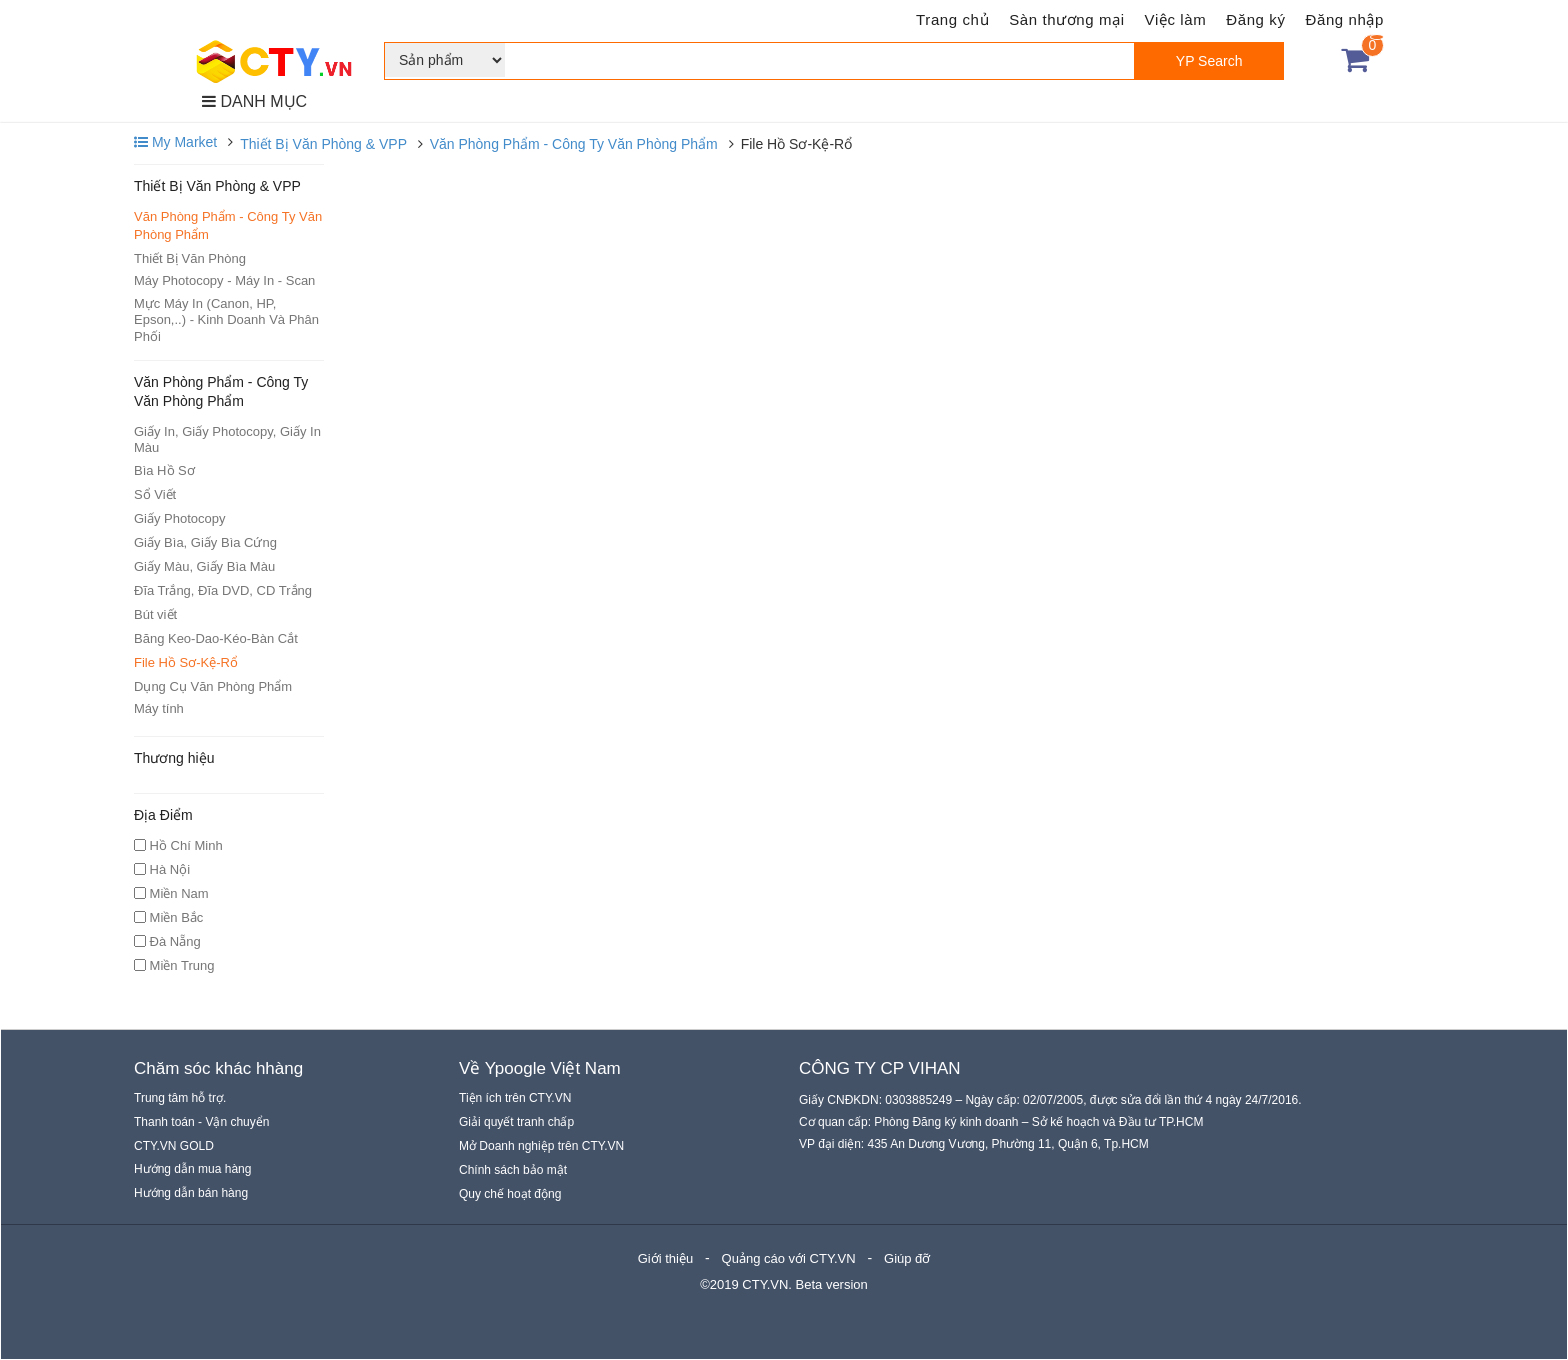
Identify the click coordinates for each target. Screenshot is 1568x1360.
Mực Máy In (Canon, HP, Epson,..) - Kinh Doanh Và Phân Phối (226, 320)
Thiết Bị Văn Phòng (190, 258)
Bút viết (155, 614)
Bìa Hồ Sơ (164, 470)
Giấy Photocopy (180, 518)
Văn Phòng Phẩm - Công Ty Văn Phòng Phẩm (574, 144)
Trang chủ (952, 19)
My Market (175, 142)
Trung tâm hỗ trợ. (180, 1098)
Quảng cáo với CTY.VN (789, 1258)
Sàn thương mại (1066, 19)
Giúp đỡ (907, 1258)
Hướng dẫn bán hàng (191, 1193)
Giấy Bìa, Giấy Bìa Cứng (205, 542)
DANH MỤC (254, 101)
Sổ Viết (155, 494)
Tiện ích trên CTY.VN (515, 1098)
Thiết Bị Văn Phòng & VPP (323, 144)
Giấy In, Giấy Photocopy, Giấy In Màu (227, 439)
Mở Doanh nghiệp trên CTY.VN (541, 1146)
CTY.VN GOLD (174, 1146)
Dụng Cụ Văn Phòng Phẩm (213, 686)
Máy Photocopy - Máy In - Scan (224, 280)
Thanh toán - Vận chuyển (201, 1122)
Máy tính (159, 708)
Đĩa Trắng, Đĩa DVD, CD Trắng (223, 590)
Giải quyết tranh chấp (516, 1122)
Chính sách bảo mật (513, 1170)
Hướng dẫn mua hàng (192, 1169)
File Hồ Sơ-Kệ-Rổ (186, 662)
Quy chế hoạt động (510, 1194)
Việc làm (1176, 19)
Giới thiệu (665, 1258)
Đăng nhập (1345, 19)
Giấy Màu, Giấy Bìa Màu (204, 566)
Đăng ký (1255, 19)
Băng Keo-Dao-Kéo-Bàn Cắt (216, 638)
